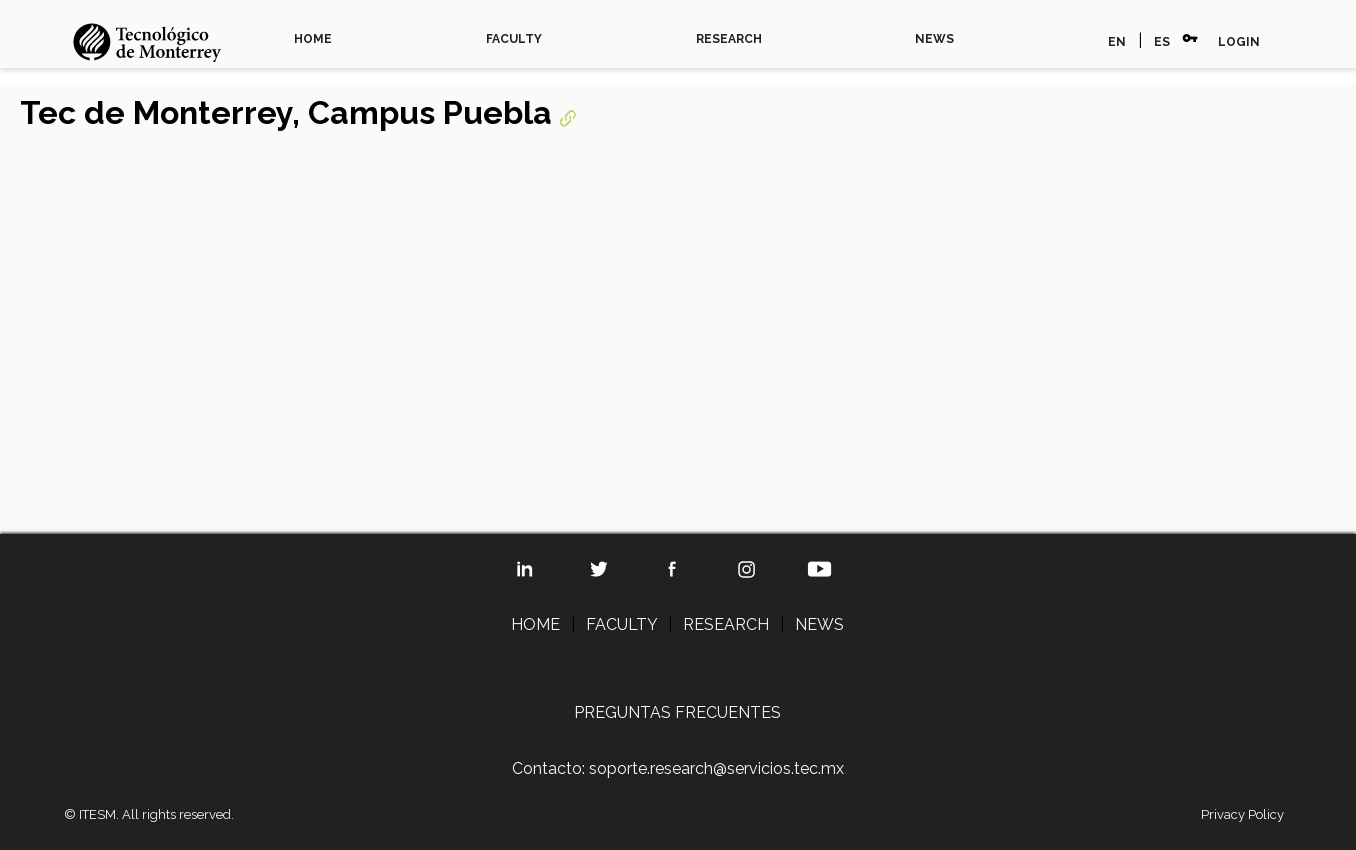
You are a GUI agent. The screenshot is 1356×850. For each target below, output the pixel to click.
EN (1117, 42)
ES (1162, 42)
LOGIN (1239, 42)
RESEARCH (729, 39)
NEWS (934, 39)
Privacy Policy (1242, 814)
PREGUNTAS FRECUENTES (677, 712)
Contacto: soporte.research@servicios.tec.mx (678, 768)
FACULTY (514, 39)
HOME (313, 39)
